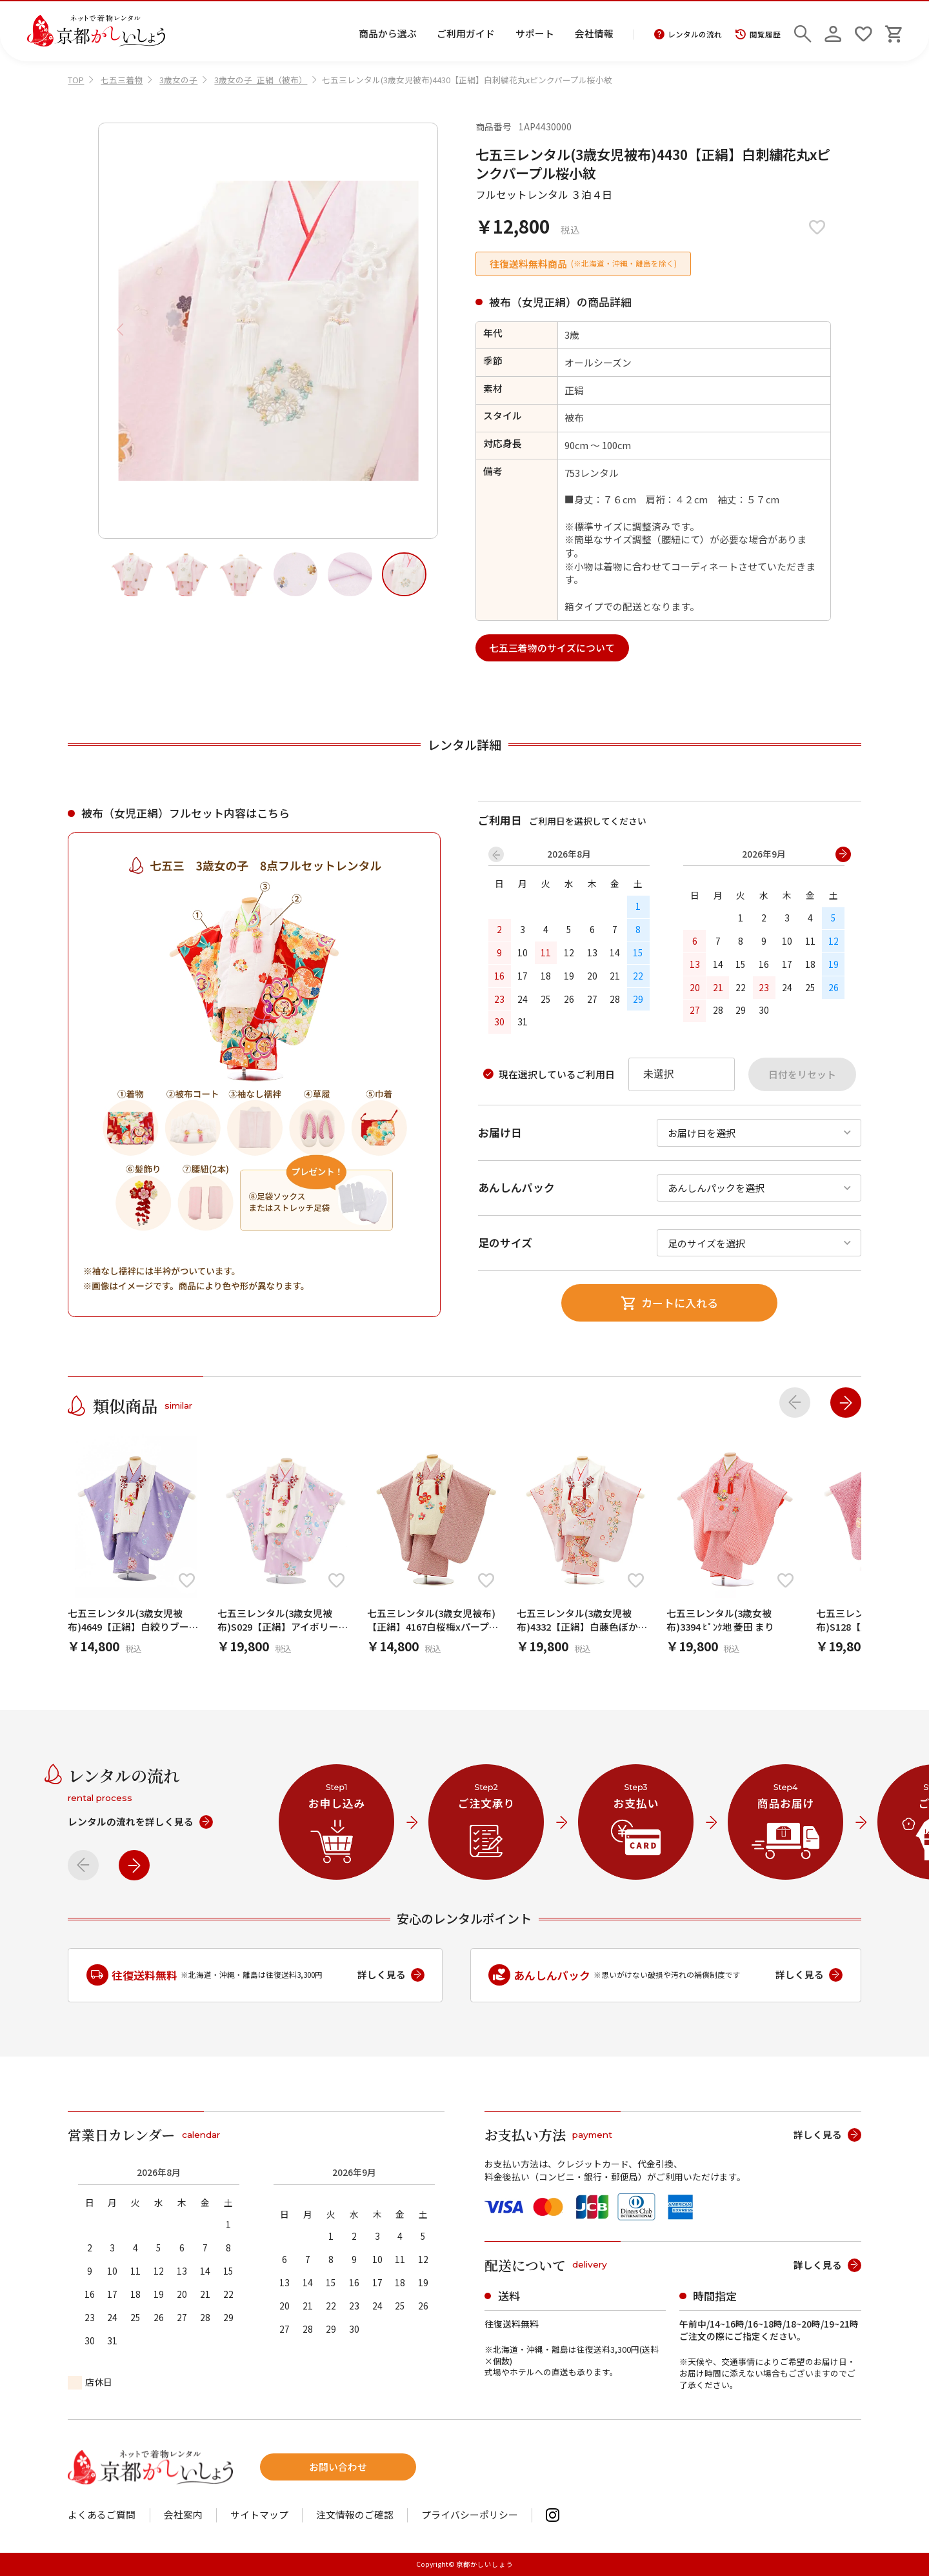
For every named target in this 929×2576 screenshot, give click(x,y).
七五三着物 (122, 80)
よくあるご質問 (101, 2515)
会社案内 (183, 2515)
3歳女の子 (178, 80)
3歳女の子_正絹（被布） (260, 80)
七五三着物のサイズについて (552, 647)
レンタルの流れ (688, 35)
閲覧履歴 (757, 35)
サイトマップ (259, 2515)
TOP (76, 80)
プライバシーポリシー (469, 2515)
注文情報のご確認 (355, 2515)
